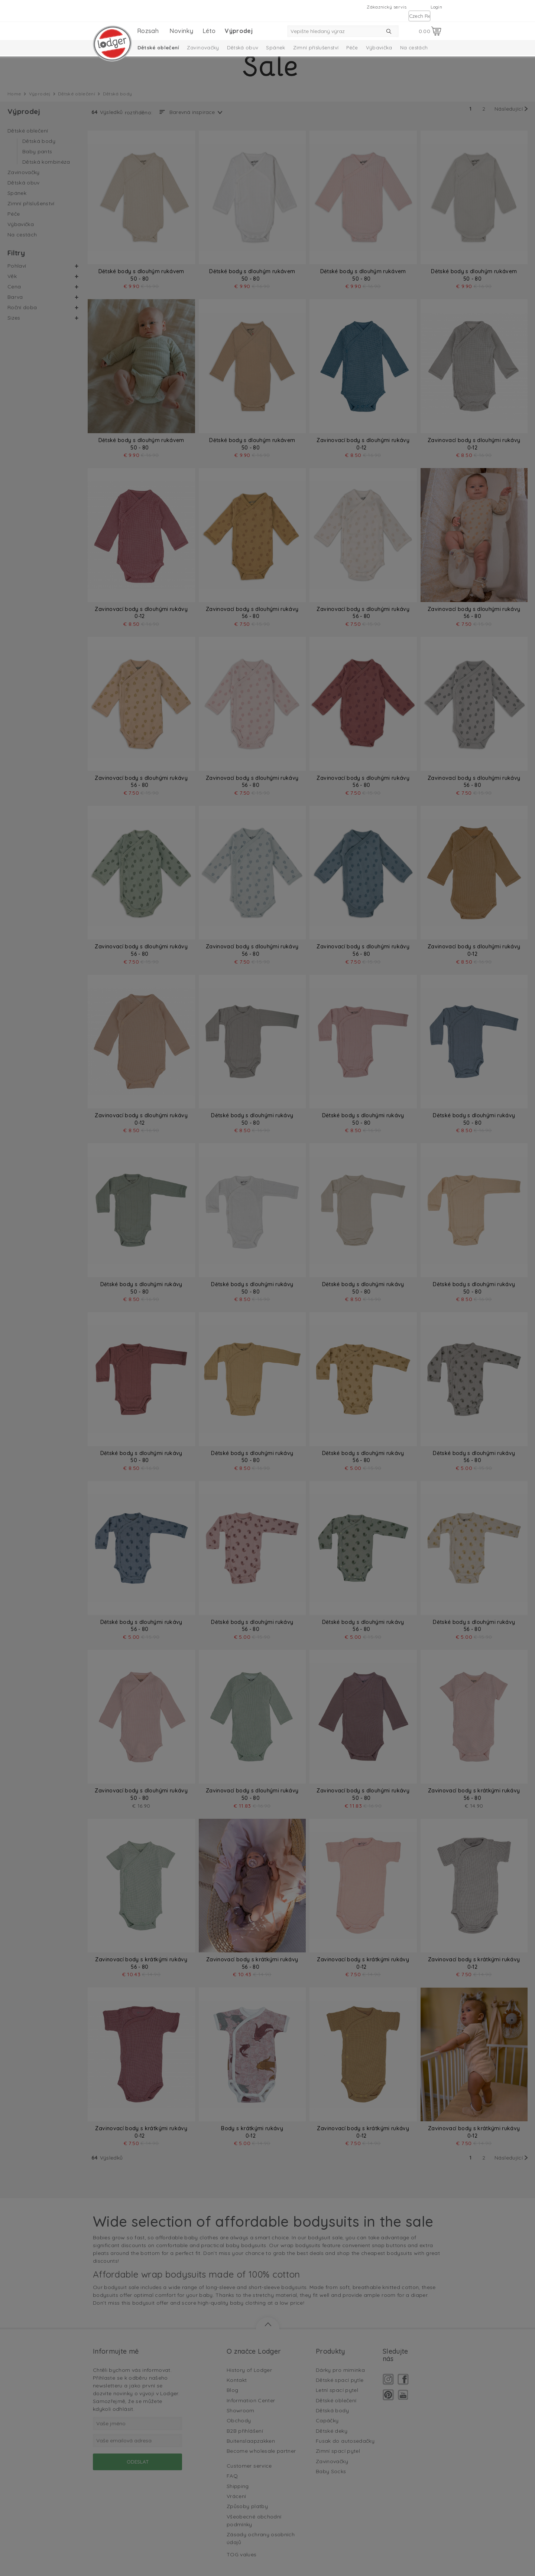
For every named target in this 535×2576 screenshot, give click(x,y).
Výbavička (379, 47)
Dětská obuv (243, 47)
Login (436, 7)
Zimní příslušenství (316, 47)
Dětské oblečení (158, 47)
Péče (352, 47)
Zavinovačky (203, 47)
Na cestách (414, 47)
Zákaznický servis (386, 7)
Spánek (275, 47)
